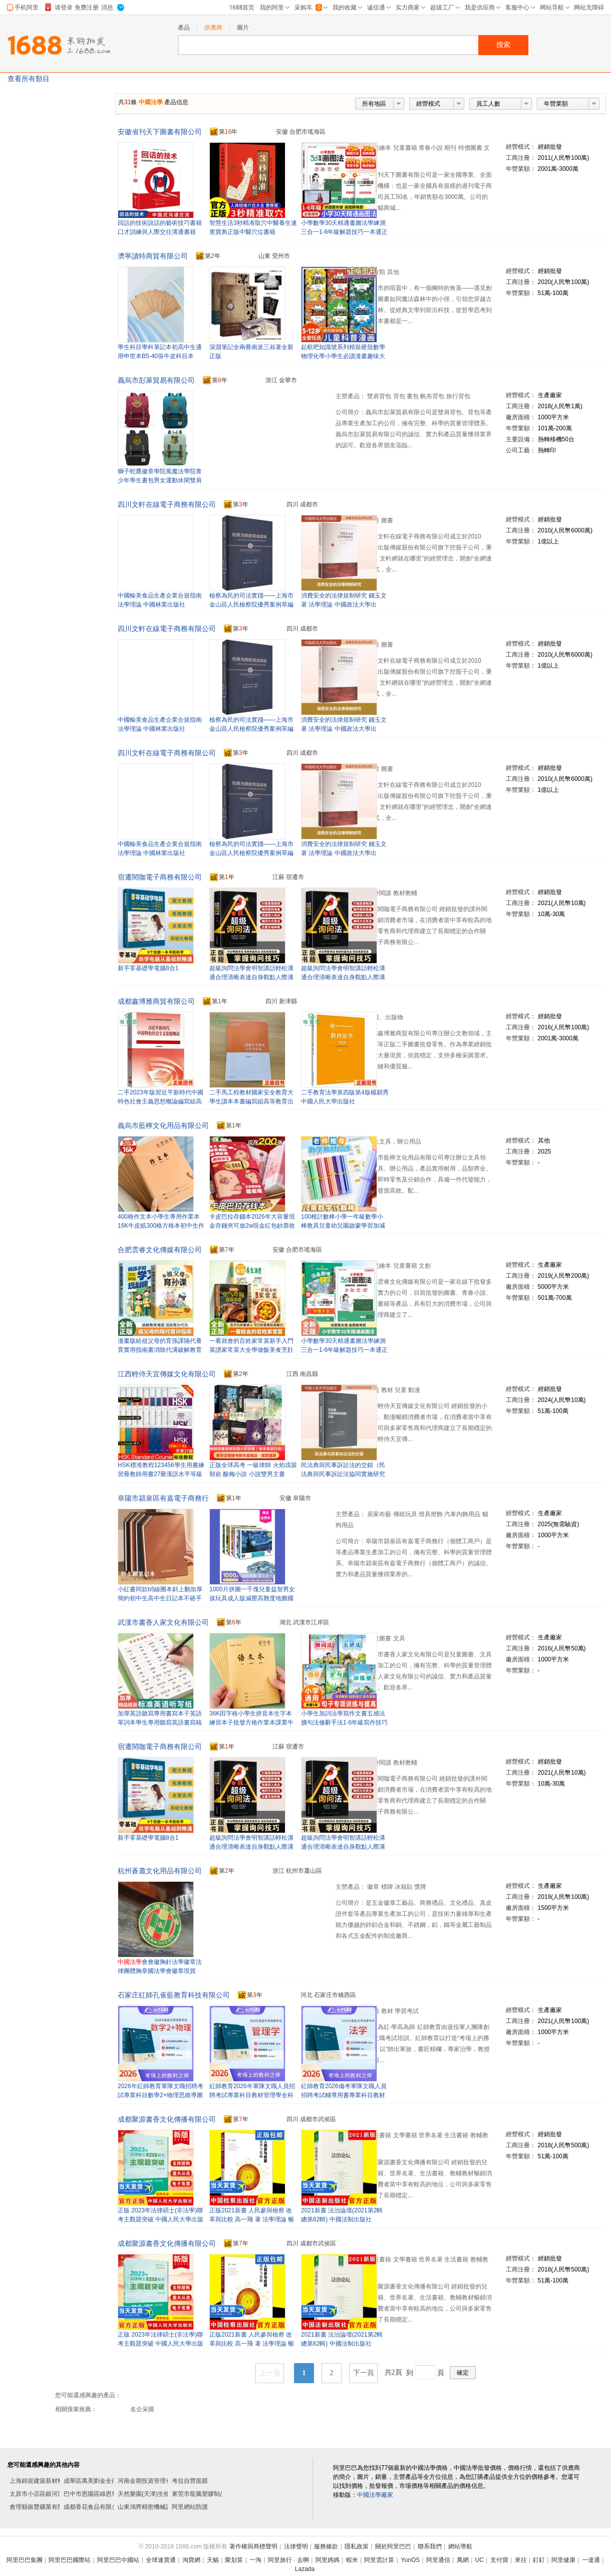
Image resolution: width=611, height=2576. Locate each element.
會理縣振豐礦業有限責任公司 (49, 2506)
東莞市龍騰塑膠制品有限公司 (211, 2493)
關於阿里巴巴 (393, 2546)
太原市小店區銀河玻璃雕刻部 (49, 2493)
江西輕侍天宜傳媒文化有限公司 (167, 1374)
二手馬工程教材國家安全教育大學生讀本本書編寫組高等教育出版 (251, 1101)
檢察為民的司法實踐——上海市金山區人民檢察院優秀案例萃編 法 (251, 604)
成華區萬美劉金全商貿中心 (100, 2480)
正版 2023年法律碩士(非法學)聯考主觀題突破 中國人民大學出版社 (160, 2219)
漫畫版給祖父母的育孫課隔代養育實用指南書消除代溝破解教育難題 (160, 1349)
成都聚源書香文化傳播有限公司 (167, 2119)
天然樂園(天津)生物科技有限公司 (162, 2493)
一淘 (255, 2559)
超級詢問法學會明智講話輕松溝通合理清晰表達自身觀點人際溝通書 (343, 977)
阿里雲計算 (379, 2559)
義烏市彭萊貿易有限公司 (156, 380)
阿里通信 (438, 2559)
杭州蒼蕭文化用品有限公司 (160, 1871)
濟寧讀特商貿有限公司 (153, 256)
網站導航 (460, 2546)
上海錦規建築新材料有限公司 (49, 2480)
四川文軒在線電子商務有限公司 (167, 504)
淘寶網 (191, 2559)
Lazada (305, 2568)
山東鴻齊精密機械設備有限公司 (160, 2506)
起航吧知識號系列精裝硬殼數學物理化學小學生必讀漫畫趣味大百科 (343, 356)
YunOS (410, 2559)
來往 (521, 2559)
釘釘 (539, 2559)
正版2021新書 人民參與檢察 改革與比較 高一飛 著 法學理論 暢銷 (251, 2219)
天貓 (213, 2559)
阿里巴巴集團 (25, 2559)
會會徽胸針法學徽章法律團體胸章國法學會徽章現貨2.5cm (160, 1970)
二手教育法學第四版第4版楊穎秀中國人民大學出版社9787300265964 (345, 1101)
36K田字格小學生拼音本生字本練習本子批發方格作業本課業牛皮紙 (251, 1722)
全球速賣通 (161, 2559)
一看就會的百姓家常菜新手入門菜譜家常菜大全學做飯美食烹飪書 (251, 1349)
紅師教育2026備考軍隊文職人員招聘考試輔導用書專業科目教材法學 (344, 2095)
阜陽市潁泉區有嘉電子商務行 (163, 1498)
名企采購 (142, 2409)
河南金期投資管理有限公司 (154, 2480)
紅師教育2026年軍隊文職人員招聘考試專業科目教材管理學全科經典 (252, 2095)
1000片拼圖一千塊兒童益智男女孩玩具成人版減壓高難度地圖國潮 (252, 1598)
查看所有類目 (29, 79)
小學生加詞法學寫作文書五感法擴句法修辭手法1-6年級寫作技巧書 (344, 1722)
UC (479, 2559)
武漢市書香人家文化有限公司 (163, 1622)
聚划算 (234, 2559)
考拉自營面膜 (190, 2480)
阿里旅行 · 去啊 (288, 2559)
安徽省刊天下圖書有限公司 (160, 132)
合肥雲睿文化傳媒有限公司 (160, 1250)
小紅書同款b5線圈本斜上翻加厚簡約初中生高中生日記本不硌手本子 (160, 1598)
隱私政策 (357, 2546)
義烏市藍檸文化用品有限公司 (163, 1125)
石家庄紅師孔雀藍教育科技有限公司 (174, 1995)
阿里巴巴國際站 (70, 2559)
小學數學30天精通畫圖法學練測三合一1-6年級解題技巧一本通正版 (344, 231)
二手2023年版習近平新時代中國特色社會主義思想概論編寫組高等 (160, 1101)
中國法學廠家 (375, 2494)
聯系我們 (430, 2546)
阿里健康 (563, 2559)
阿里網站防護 (190, 2506)
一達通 (591, 2559)
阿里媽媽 (328, 2559)
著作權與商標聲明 (253, 2546)
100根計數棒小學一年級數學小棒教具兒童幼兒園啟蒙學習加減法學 (343, 1225)
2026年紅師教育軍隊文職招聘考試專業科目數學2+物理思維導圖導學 (160, 2095)
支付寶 (499, 2559)
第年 (223, 132)
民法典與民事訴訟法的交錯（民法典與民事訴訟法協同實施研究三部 (343, 1474)
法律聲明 (296, 2546)
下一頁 (363, 2373)
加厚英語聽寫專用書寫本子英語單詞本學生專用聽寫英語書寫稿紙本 (160, 1722)
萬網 (463, 2559)
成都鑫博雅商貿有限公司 (156, 1001)
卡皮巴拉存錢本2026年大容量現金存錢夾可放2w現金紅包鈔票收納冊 (252, 1225)
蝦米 (352, 2559)
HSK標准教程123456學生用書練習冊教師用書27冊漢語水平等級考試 (161, 1474)
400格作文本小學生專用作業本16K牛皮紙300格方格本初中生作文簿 (161, 1225)
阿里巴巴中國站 (118, 2559)
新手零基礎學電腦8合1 (148, 968)
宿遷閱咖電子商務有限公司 (160, 877)
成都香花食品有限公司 (94, 2506)
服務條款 (326, 2546)
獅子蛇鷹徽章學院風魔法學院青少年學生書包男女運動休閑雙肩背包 (160, 480)
